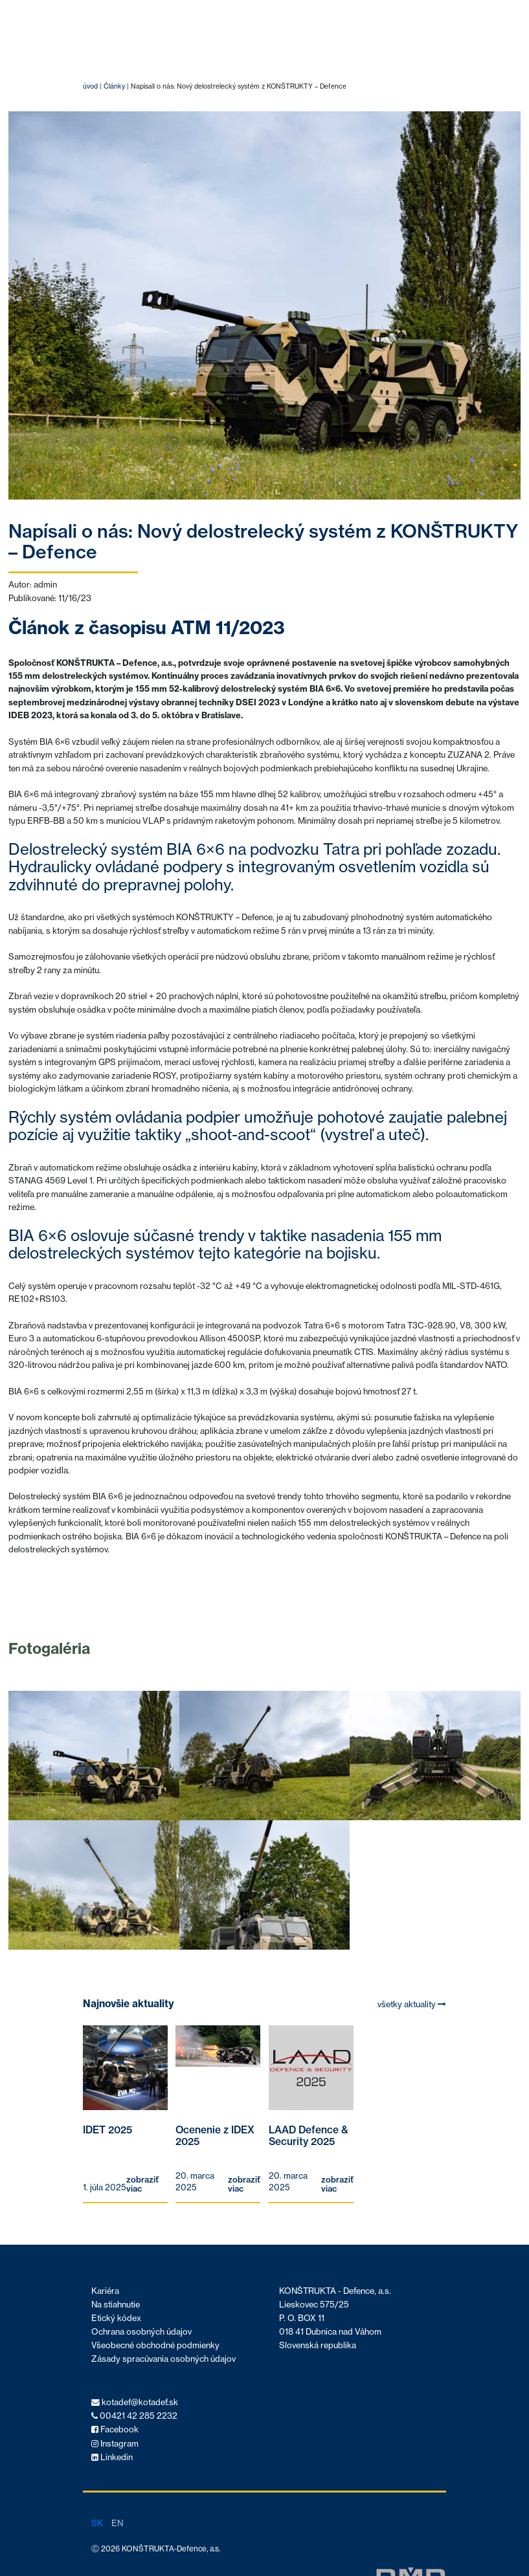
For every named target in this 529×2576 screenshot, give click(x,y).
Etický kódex (116, 2318)
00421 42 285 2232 (134, 2416)
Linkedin (112, 2457)
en (117, 2523)
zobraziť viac (142, 2184)
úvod (90, 86)
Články (114, 86)
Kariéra (105, 2291)
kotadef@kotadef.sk (134, 2402)
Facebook (115, 2429)
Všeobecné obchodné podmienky (155, 2345)
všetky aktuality (411, 2004)
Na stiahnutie (115, 2304)
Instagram (115, 2444)
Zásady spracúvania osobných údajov (163, 2359)
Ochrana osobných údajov (141, 2332)
